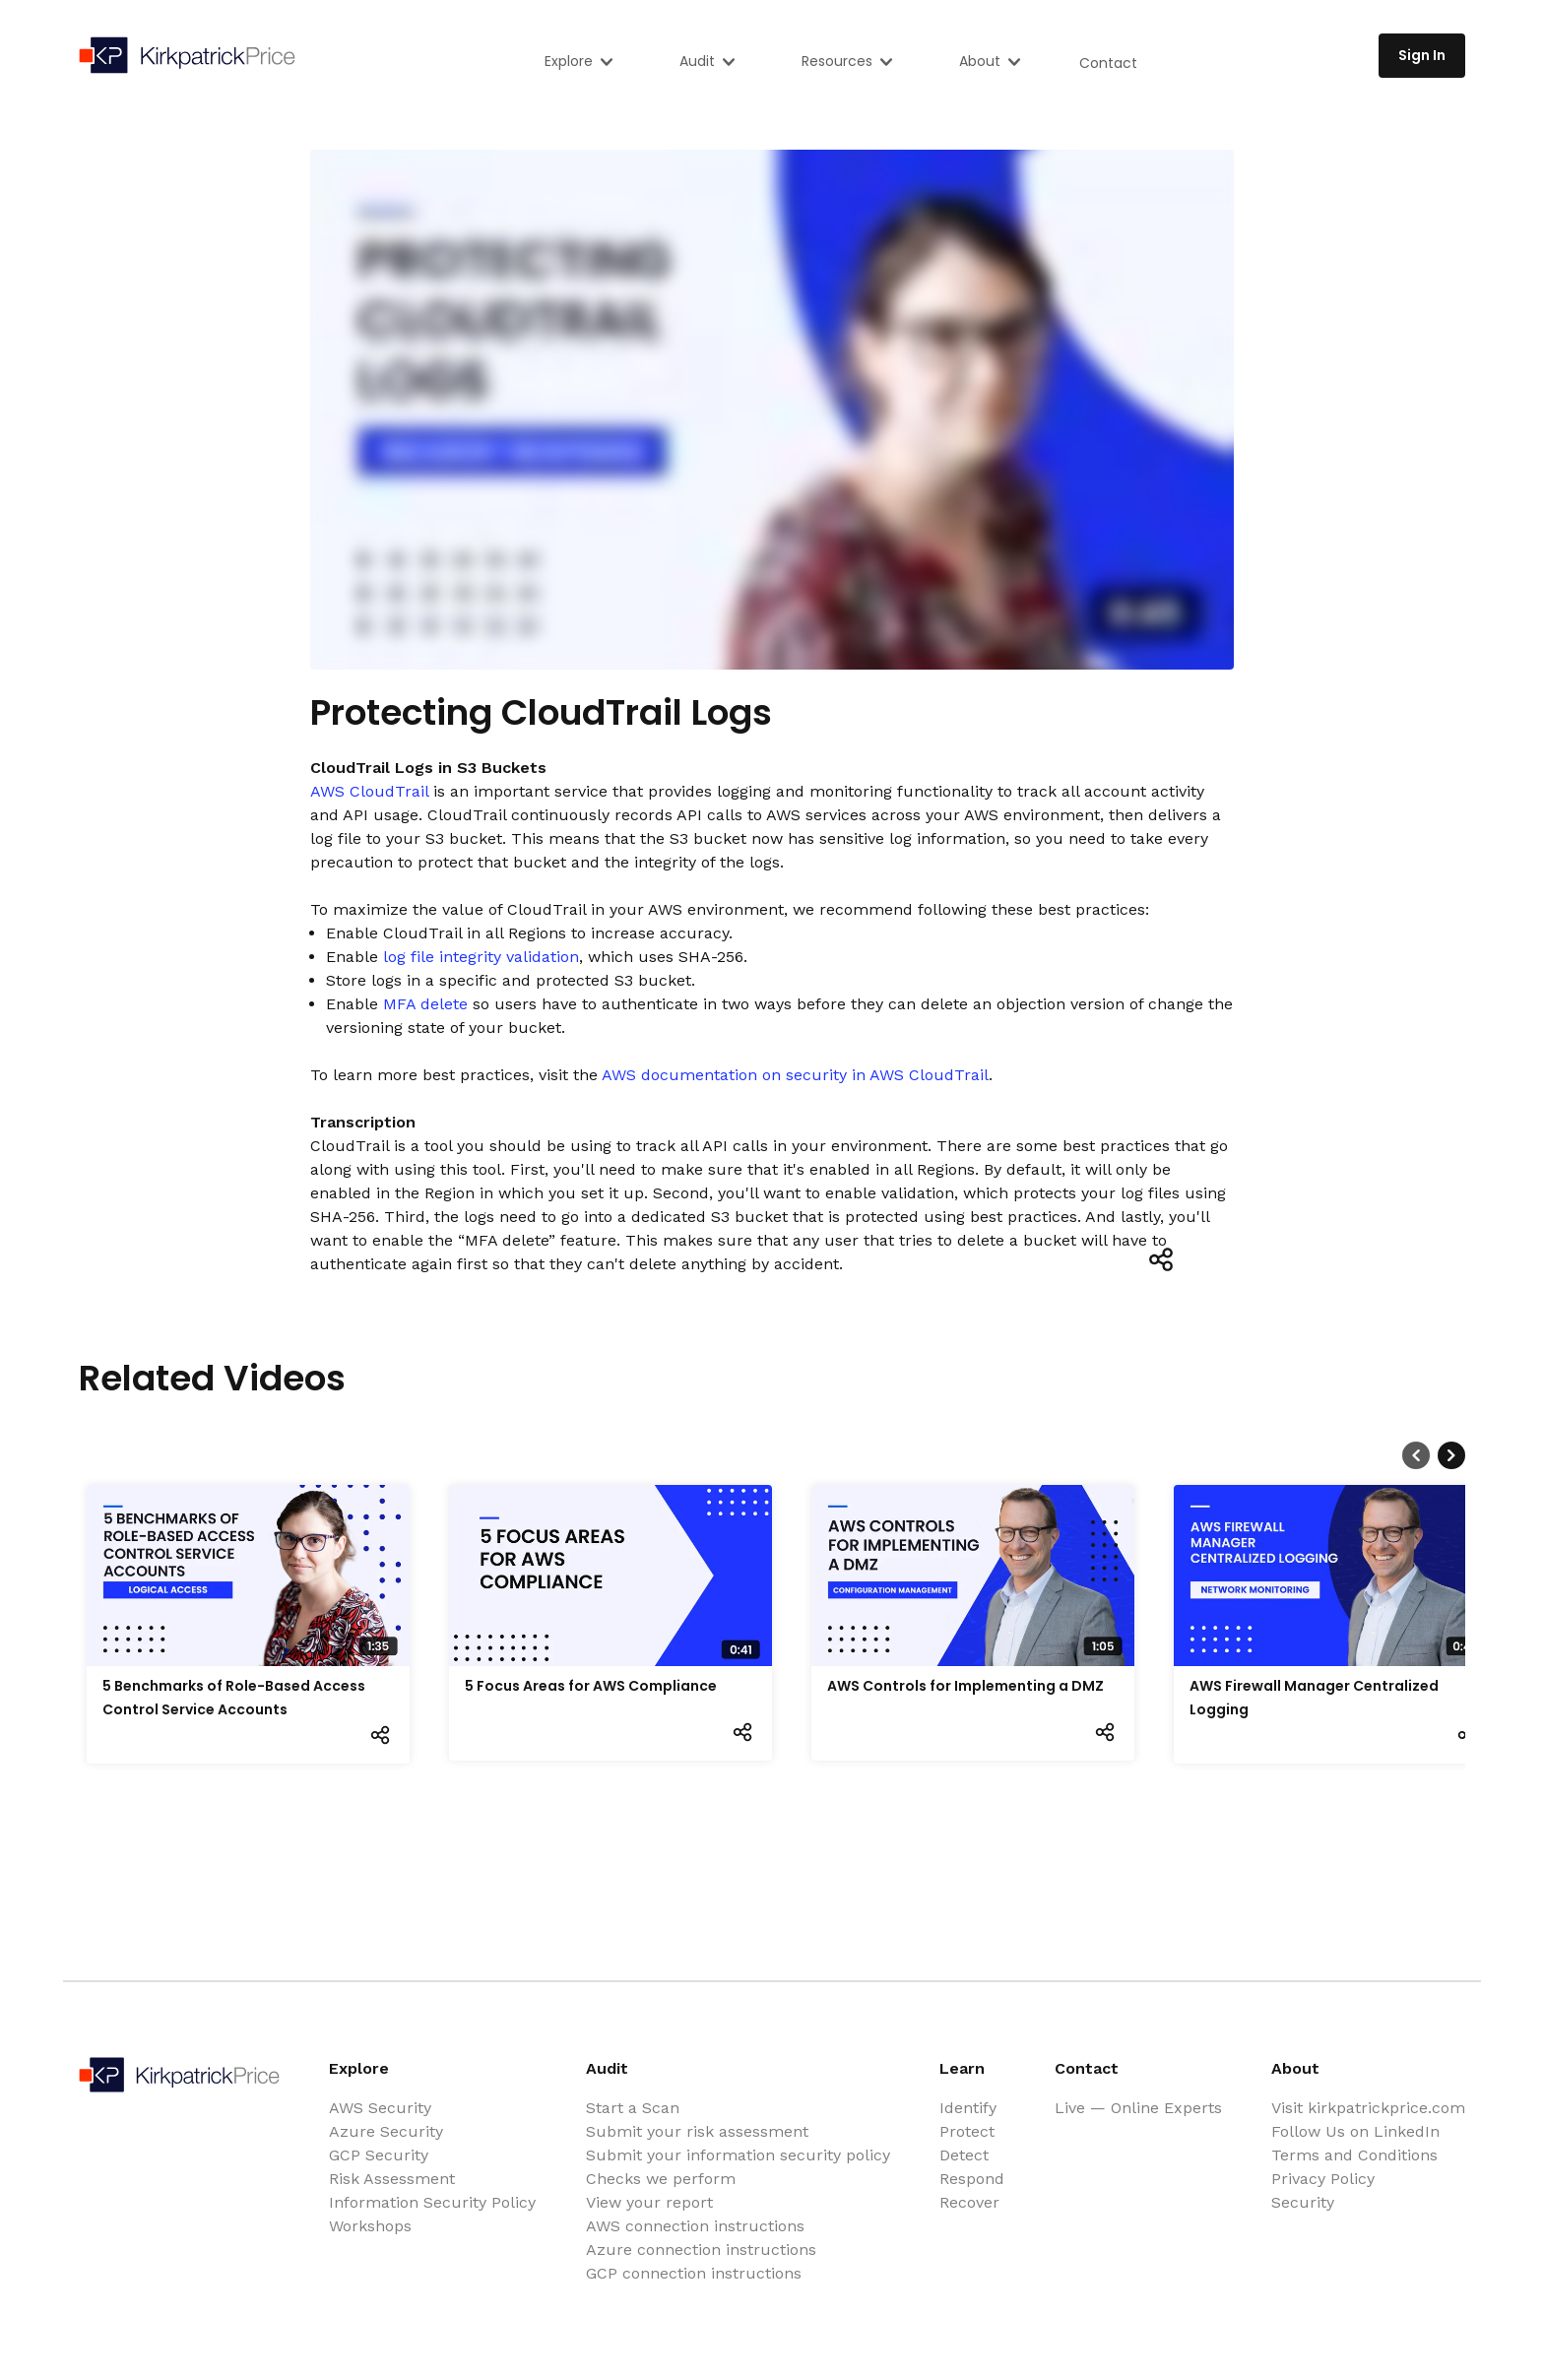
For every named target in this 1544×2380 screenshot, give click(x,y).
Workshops (370, 2226)
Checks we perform (661, 2178)
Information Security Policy (432, 2202)
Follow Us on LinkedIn (1355, 2131)
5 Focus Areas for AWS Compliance (591, 1686)
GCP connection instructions (694, 2273)
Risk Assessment (392, 2178)
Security (1302, 2202)
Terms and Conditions (1354, 2155)
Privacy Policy (1323, 2178)
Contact (1108, 63)
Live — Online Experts (1138, 2107)
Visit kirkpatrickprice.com (1368, 2107)
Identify (968, 2107)
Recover (969, 2202)
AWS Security (380, 2107)
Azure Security (386, 2131)
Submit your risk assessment (697, 2131)
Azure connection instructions (701, 2249)
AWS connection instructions (695, 2226)
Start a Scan (632, 2107)
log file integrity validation (481, 956)
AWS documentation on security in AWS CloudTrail (795, 1074)
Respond (971, 2178)
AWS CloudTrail (369, 791)
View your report (649, 2202)
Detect (964, 2155)
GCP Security (378, 2155)
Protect (967, 2131)
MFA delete (425, 1004)
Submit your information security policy (738, 2155)
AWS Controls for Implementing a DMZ (965, 1686)
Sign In (1422, 55)
